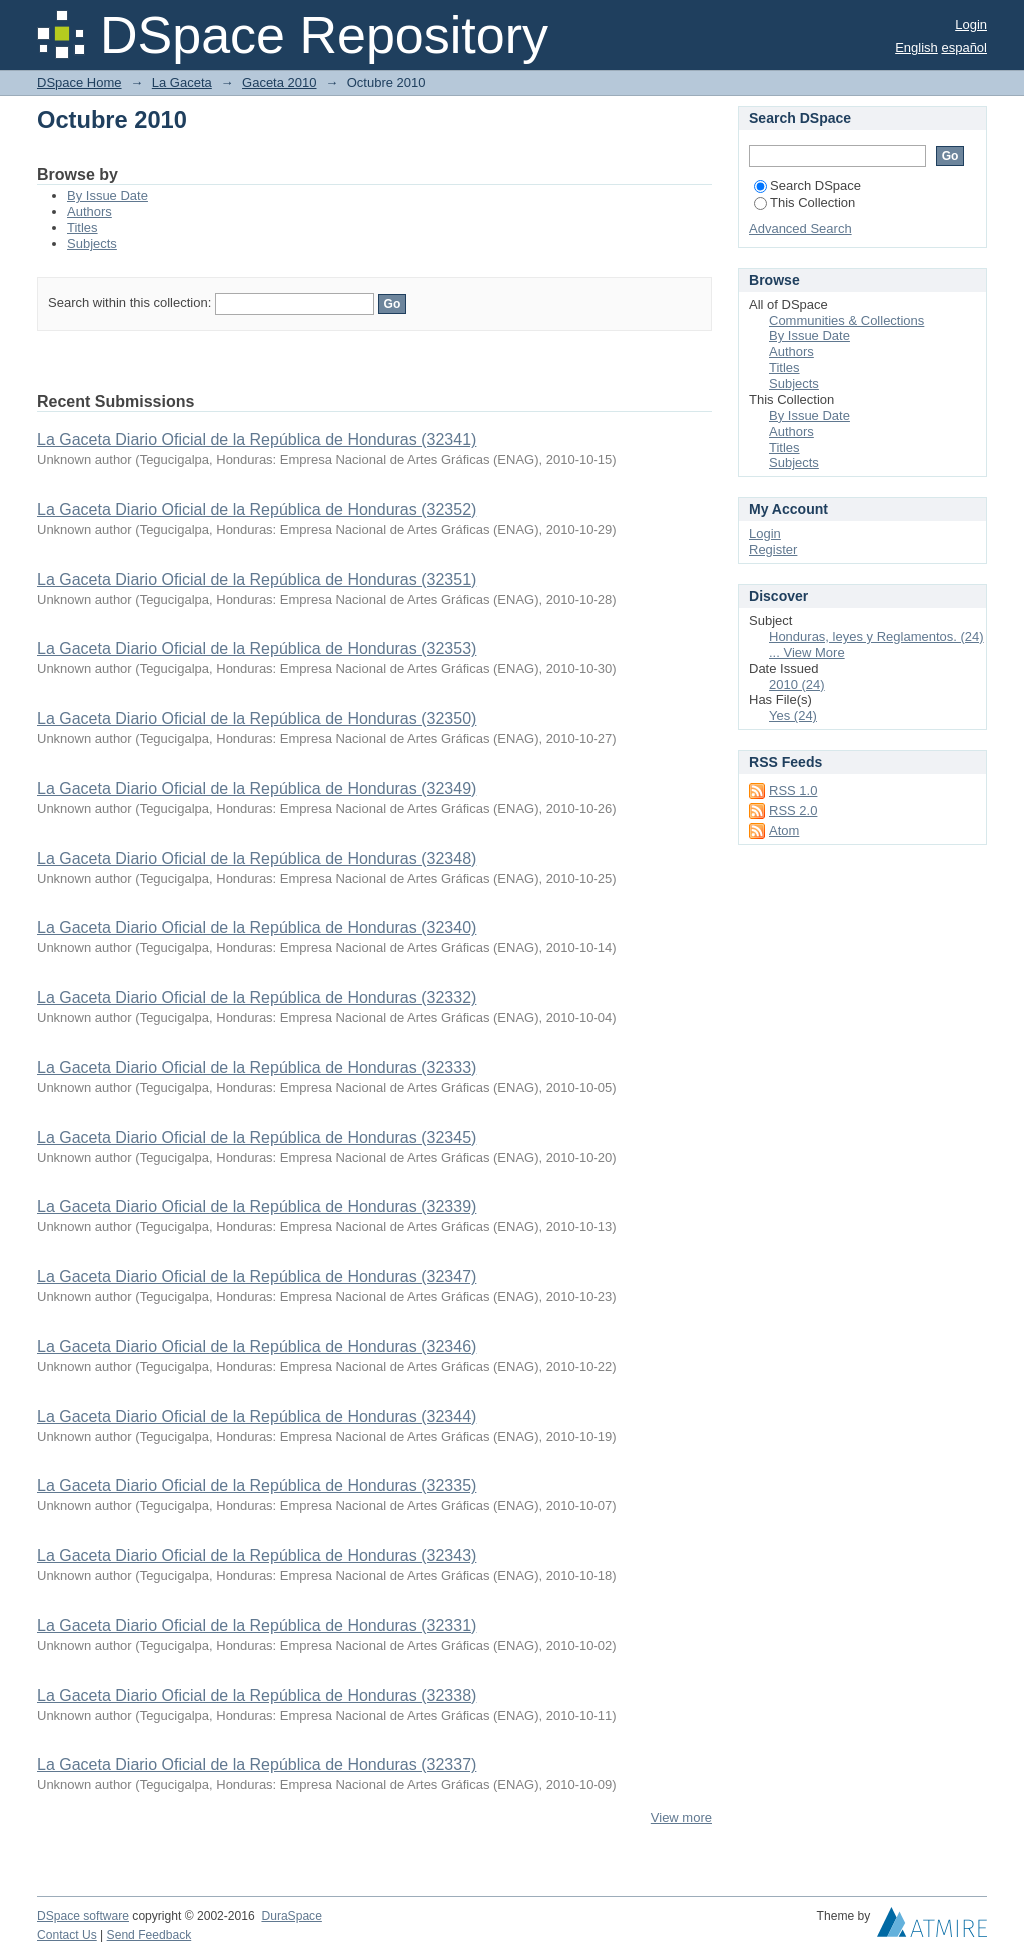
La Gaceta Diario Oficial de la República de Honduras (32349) (256, 788)
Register (773, 549)
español (964, 47)
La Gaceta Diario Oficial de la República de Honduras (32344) (256, 1416)
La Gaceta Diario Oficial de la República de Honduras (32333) (256, 1067)
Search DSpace (807, 185)
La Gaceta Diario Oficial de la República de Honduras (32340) (256, 927)
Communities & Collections (846, 320)
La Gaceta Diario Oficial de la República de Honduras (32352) (256, 509)
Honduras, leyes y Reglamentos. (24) (876, 636)
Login (971, 24)
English (916, 47)
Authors (89, 211)
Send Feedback (149, 1935)
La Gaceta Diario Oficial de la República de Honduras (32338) (256, 1695)
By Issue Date (107, 195)
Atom (784, 830)
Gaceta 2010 (279, 82)
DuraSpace (291, 1916)
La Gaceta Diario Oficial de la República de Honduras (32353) (256, 648)
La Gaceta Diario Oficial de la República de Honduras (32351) (256, 579)
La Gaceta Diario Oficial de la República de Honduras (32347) (256, 1276)
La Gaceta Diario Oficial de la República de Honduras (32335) (256, 1485)
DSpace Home (79, 82)
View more (681, 1817)
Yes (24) (793, 715)
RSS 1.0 (793, 790)
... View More (807, 652)
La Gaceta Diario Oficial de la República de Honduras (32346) (256, 1346)
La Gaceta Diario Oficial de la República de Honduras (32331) (256, 1625)
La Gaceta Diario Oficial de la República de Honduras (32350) (256, 718)
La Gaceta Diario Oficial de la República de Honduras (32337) (256, 1764)
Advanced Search (800, 228)
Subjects (92, 243)
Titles (82, 227)
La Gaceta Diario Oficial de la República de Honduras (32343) (256, 1555)
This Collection (804, 202)
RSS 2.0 (793, 810)
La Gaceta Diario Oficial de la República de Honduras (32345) (256, 1137)
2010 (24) (797, 684)
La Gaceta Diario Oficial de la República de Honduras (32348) (256, 858)
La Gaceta (182, 82)
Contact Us (67, 1935)
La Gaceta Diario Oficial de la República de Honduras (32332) (256, 997)
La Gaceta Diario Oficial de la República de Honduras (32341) (256, 439)
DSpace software (83, 1916)
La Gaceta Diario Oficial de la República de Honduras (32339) (256, 1206)
